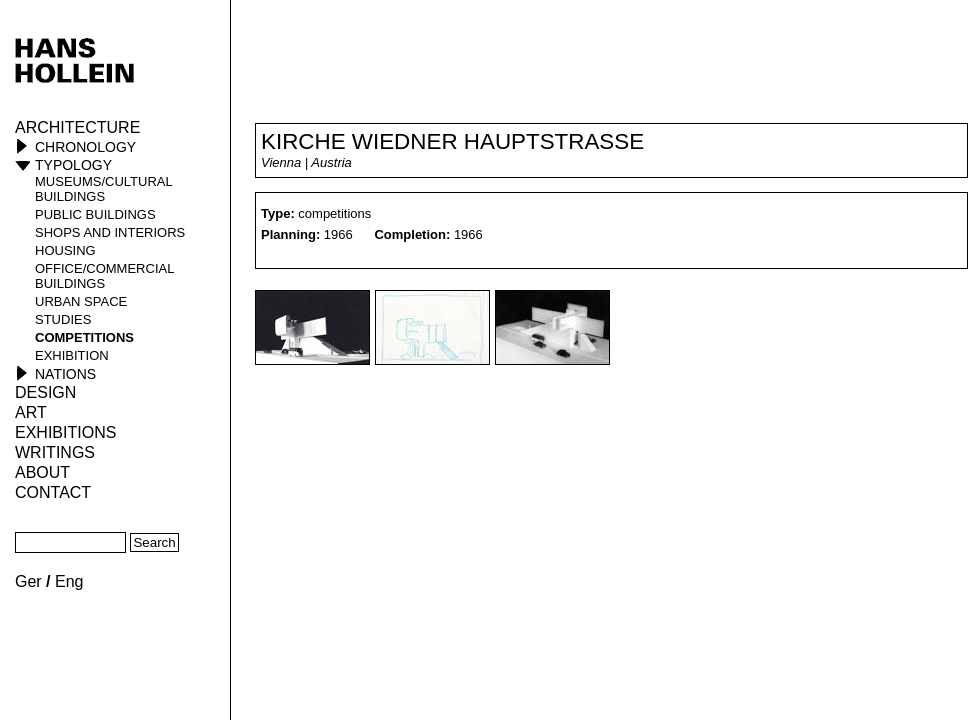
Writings (55, 452)
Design (45, 392)
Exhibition (72, 355)
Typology (73, 165)
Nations (65, 374)
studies (63, 319)
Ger (28, 581)
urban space (81, 301)
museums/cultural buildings (103, 189)
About (42, 472)
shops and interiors (110, 232)
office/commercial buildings (104, 276)
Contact (53, 492)
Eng (69, 581)
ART (31, 412)
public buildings (95, 214)
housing (65, 250)
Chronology (85, 147)
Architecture (77, 127)
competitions (84, 337)
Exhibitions (65, 432)
